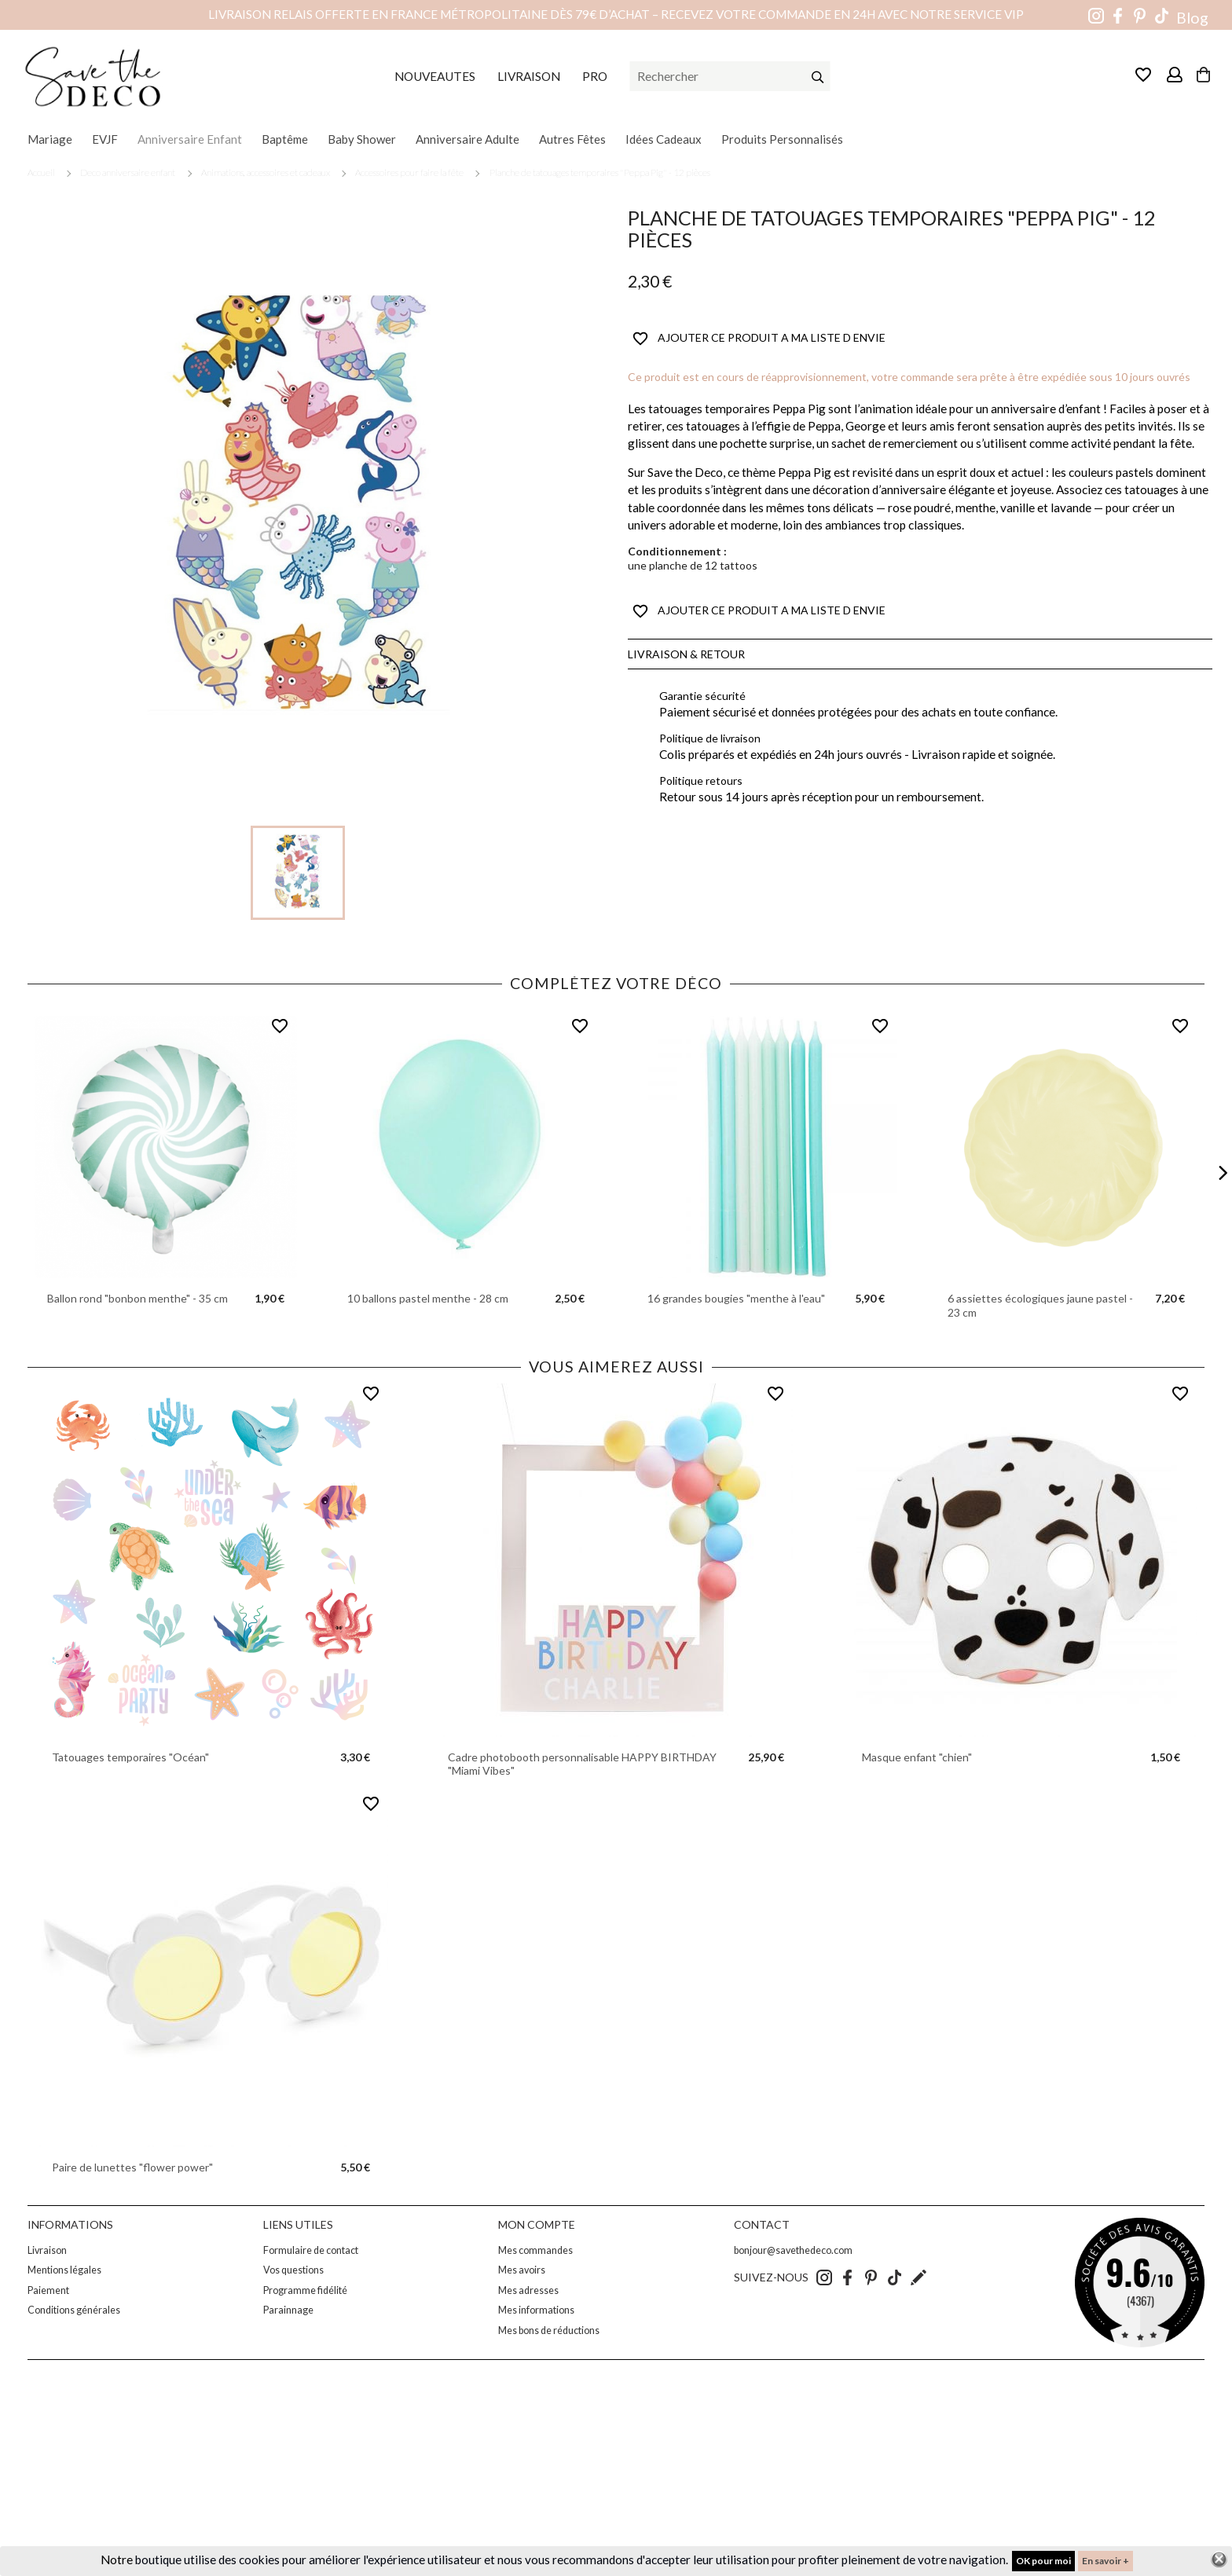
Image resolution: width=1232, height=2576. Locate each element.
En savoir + (1105, 2561)
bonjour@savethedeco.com (793, 2250)
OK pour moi (1043, 2561)
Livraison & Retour (686, 654)
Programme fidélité (305, 2290)
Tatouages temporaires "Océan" (130, 1757)
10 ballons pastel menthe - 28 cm (427, 1298)
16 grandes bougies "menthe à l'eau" (736, 1298)
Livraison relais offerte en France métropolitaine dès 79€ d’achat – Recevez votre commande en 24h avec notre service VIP (616, 14)
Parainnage (288, 2310)
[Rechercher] (729, 76)
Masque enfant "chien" (917, 1757)
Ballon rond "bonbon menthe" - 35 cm (137, 1298)
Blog (1192, 18)
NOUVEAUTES (434, 76)
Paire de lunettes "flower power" (132, 2167)
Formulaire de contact (310, 2250)
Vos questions (293, 2270)
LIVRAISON (528, 76)
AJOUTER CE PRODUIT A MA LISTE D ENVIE (759, 338)
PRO (594, 76)
